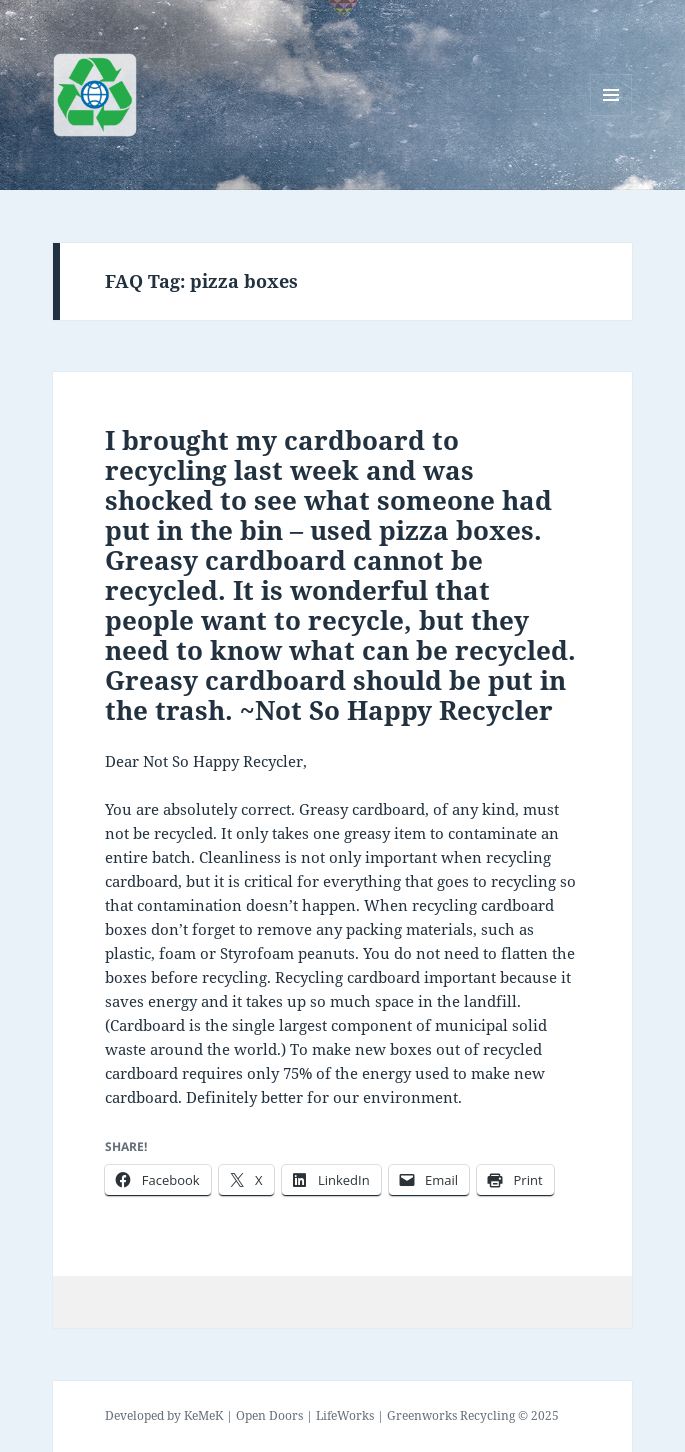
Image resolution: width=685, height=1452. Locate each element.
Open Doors (269, 1415)
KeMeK (203, 1415)
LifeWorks (345, 1415)
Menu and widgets (611, 115)
